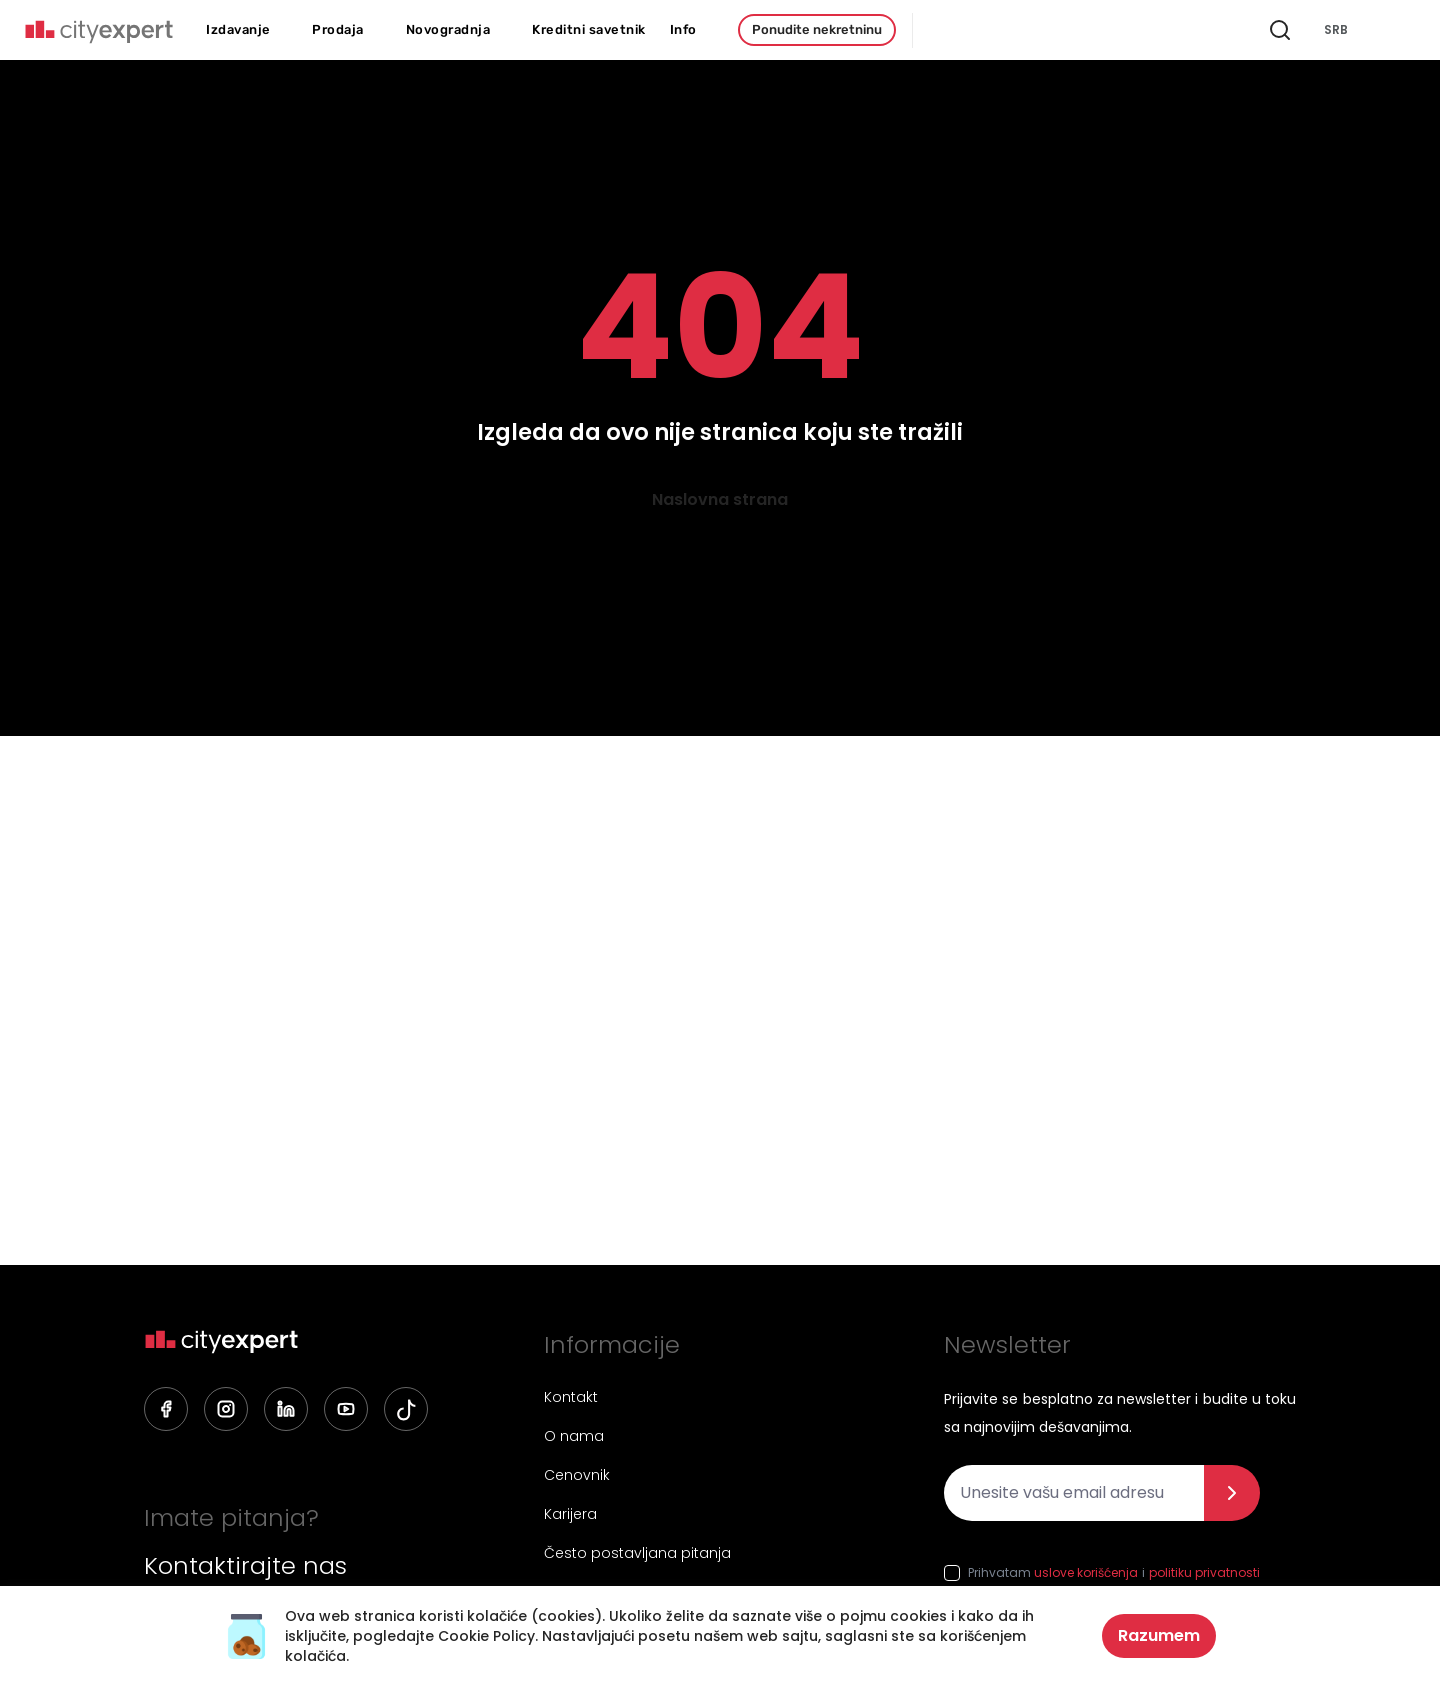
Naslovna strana (720, 499)
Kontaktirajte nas (245, 1566)
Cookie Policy (486, 1636)
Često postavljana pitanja (637, 1553)
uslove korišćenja (1086, 1572)
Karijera (570, 1514)
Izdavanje (238, 29)
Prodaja (338, 29)
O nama (574, 1436)
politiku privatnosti (1204, 1572)
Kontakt (571, 1397)
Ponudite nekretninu (817, 29)
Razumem (1159, 1635)
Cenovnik (577, 1475)
